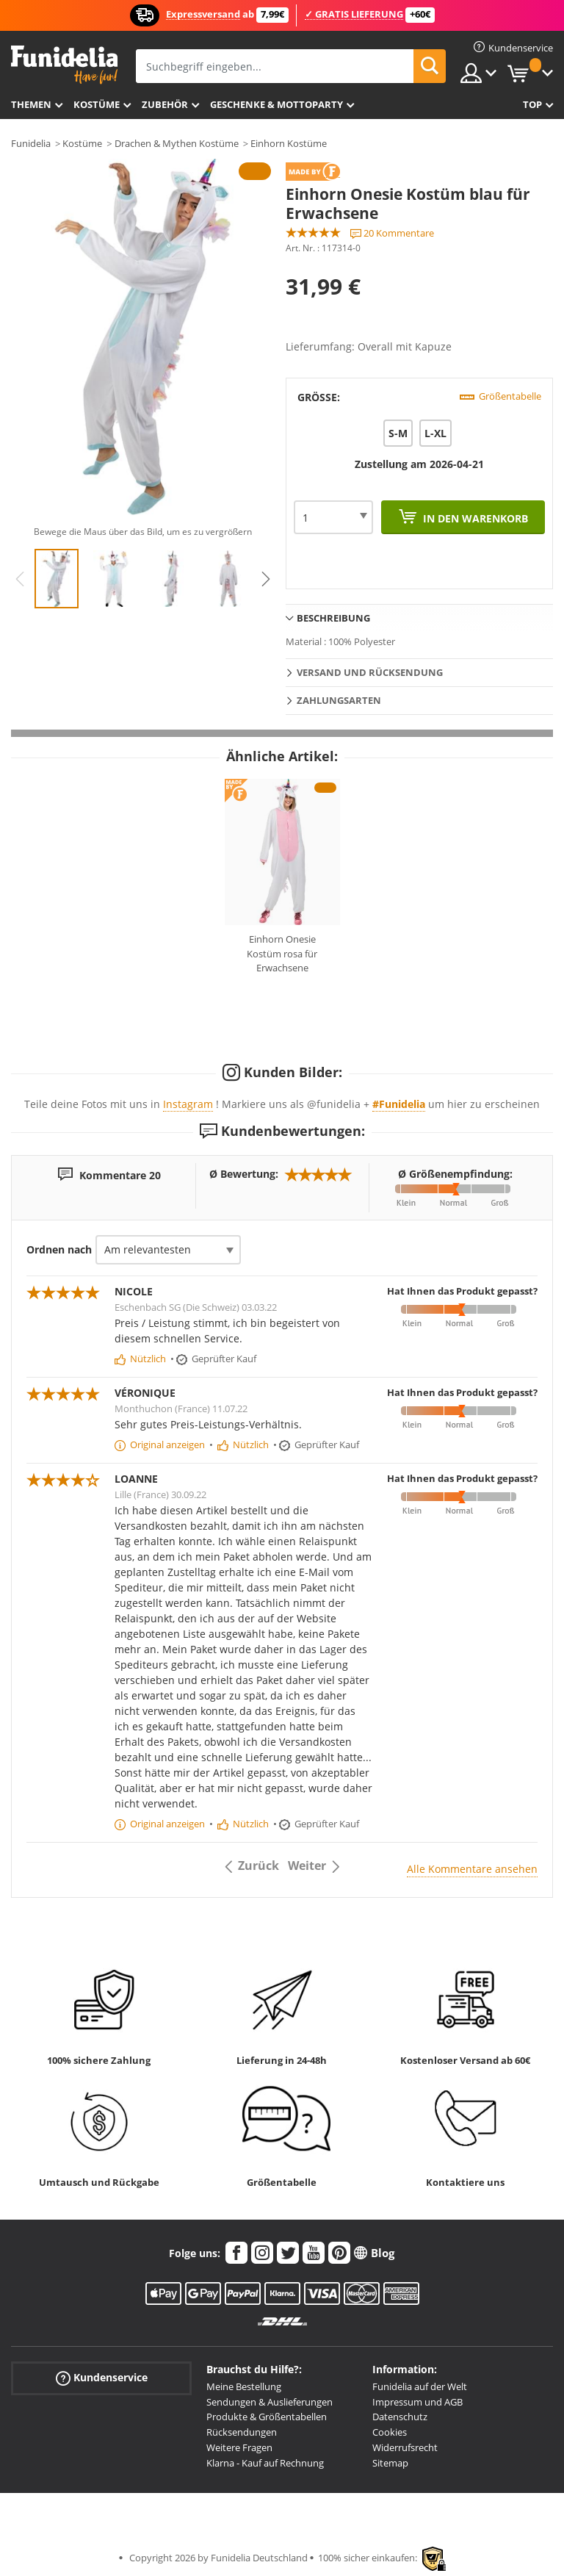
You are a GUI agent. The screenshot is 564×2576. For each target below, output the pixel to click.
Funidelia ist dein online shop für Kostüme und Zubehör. (64, 65)
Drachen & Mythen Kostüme (177, 143)
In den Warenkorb (474, 518)
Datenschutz (399, 2416)
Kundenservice (102, 2378)
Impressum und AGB (417, 2401)
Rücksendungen (241, 2432)
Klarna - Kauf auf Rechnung (265, 2462)
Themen (31, 104)
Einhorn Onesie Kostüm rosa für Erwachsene (282, 953)
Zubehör (165, 104)
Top (532, 104)
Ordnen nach (59, 1249)
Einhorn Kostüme (288, 143)
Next (265, 579)
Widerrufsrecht (405, 2447)
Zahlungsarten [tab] (339, 700)
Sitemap (390, 2462)
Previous (19, 579)
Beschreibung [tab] (333, 618)
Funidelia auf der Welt (419, 2386)
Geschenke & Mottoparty (276, 104)
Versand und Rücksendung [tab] (370, 672)
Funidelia (31, 143)
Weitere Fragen (239, 2447)
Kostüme (96, 104)
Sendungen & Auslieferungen (269, 2401)
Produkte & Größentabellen (266, 2416)
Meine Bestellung (243, 2386)
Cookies (389, 2432)
